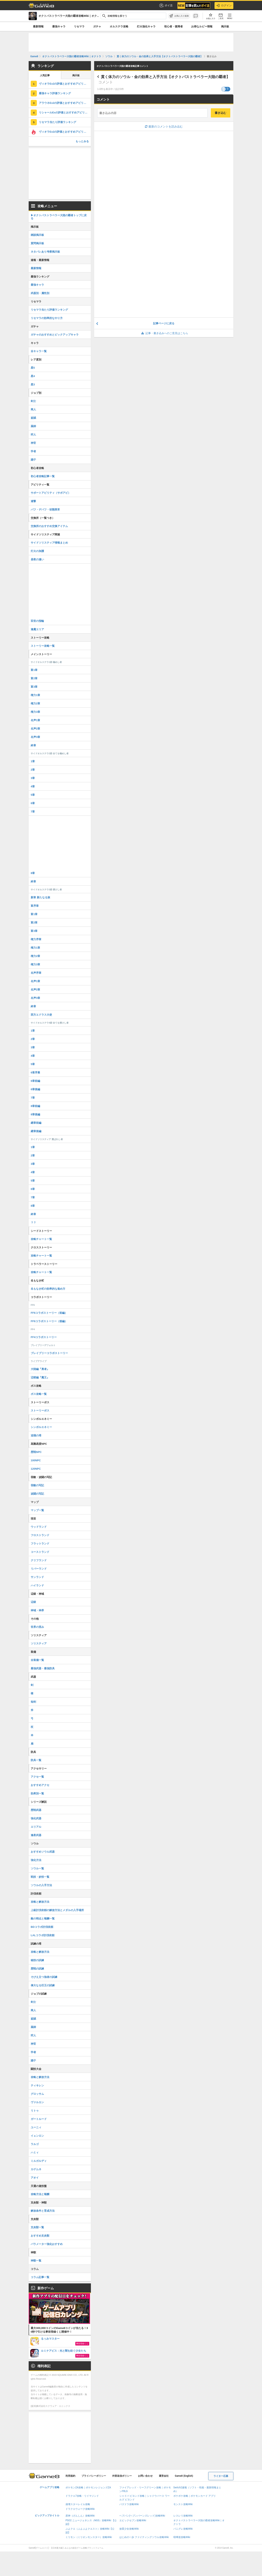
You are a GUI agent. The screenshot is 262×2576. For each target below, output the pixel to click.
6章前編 (35, 1080)
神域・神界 (37, 1610)
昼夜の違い (37, 559)
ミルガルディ (39, 2160)
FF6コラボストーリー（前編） (49, 1312)
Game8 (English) (184, 2475)
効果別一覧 (37, 1793)
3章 (33, 778)
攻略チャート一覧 (41, 1239)
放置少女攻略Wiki (129, 2528)
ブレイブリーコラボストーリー (49, 1353)
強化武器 (36, 1818)
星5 (33, 367)
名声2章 (35, 728)
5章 (33, 794)
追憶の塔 (36, 1435)
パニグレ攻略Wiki (183, 2528)
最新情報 (38, 26)
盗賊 (33, 417)
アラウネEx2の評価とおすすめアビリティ (64, 102)
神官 (33, 442)
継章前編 (36, 1122)
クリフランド (39, 1560)
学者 (33, 451)
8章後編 (35, 1114)
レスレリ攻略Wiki (183, 2515)
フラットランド (40, 1543)
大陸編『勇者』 (40, 1369)
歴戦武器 (36, 1810)
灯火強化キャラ (146, 26)
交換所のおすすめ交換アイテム (49, 526)
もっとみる (82, 141)
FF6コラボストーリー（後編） (49, 1321)
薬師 (33, 426)
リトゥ (35, 2110)
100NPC (36, 1460)
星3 (33, 384)
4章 (33, 786)
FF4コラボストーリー (44, 1337)
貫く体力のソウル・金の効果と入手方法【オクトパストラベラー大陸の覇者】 (165, 77)
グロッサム (37, 2093)
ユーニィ (36, 2127)
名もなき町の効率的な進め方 (48, 1288)
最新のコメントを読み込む (164, 126)
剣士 (33, 401)
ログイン (224, 5)
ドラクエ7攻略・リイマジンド (82, 2495)
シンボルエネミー (41, 1427)
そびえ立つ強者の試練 (44, 1976)
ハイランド (37, 1585)
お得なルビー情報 (201, 26)
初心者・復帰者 (173, 26)
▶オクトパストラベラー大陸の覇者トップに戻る (59, 217)
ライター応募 (220, 2476)
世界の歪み (37, 1626)
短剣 (33, 1701)
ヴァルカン (37, 2102)
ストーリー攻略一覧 (43, 645)
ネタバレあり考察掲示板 (45, 251)
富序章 (35, 905)
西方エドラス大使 (41, 1014)
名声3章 (35, 737)
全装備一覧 (37, 1660)
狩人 (33, 434)
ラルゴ (35, 2144)
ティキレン (37, 2085)
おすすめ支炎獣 (40, 2235)
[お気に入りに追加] (179, 16)
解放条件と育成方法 (43, 2210)
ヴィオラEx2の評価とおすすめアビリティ (64, 83)
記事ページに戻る (163, 323)
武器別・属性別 (40, 293)
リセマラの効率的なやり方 (47, 318)
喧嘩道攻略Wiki (181, 2537)
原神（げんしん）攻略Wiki (80, 2515)
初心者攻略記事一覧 (43, 476)
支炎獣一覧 (37, 2227)
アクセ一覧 (37, 1776)
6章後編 (35, 1089)
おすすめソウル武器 (43, 1851)
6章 (33, 803)
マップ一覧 (37, 1510)
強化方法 (36, 1860)
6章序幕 (35, 1072)
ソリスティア (39, 1643)
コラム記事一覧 (40, 2277)
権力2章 (35, 703)
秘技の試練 (37, 1960)
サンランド (37, 1577)
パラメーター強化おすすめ (47, 2244)
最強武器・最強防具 (43, 1668)
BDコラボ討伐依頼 (42, 1926)
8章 (33, 873)
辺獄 (33, 1602)
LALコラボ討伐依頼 (42, 1935)
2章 (33, 769)
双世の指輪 (37, 620)
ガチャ (97, 26)
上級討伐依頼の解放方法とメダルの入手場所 (57, 1910)
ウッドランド (39, 1526)
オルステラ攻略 (119, 26)
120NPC (36, 1468)
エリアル (36, 1826)
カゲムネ (36, 2169)
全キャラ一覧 (39, 351)
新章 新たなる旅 (40, 897)
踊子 (33, 459)
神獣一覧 (36, 2260)
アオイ (35, 2177)
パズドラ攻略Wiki (129, 2504)
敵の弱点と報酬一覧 (43, 1918)
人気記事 (45, 75)
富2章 (34, 678)
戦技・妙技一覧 (40, 1876)
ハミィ (35, 2152)
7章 (33, 811)
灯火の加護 (37, 551)
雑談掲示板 (37, 234)
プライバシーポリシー (93, 2475)
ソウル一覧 (37, 1868)
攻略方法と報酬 (40, 2194)
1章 (33, 761)
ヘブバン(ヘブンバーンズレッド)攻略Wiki (142, 2515)
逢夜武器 (36, 1835)
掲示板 (225, 26)
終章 (33, 745)
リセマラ (79, 26)
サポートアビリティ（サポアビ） (51, 492)
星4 (33, 376)
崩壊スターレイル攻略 (78, 2504)
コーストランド (40, 1551)
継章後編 (36, 1131)
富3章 (34, 686)
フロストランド (40, 1535)
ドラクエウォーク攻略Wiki (80, 2509)
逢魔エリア (37, 629)
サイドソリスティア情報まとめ (49, 542)
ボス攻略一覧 (39, 1393)
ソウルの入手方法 (41, 1885)
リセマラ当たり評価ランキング (57, 122)
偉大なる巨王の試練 (43, 1985)
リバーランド (39, 1568)
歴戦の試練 (37, 1968)
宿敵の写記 (37, 1485)
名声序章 (36, 972)
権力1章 (35, 695)
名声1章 (35, 720)
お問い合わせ (145, 2475)
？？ (33, 1222)
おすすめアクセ (40, 1785)
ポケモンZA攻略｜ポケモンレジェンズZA (88, 2487)
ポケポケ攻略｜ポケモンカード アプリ (194, 2495)
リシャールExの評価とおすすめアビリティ (64, 112)
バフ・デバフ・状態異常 (45, 509)
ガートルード (39, 2119)
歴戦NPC (36, 1452)
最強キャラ (59, 26)
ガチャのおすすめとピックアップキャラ (55, 334)
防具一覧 (36, 1760)
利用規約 (70, 2475)
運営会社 (164, 2475)
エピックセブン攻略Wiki (132, 2520)
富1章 (34, 669)
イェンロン (37, 2135)
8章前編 (35, 1106)
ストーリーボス (40, 1410)
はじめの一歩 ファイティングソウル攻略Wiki (144, 2537)
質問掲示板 (37, 243)
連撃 (33, 501)
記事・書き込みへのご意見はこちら (164, 333)
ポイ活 (166, 5)
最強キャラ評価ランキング (55, 93)
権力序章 (36, 939)
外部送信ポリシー (122, 2475)
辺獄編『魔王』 (40, 1377)
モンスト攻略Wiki (183, 2504)
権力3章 (35, 711)
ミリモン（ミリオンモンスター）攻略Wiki (89, 2537)
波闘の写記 (37, 1493)
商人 (33, 409)
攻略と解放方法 (40, 1901)
